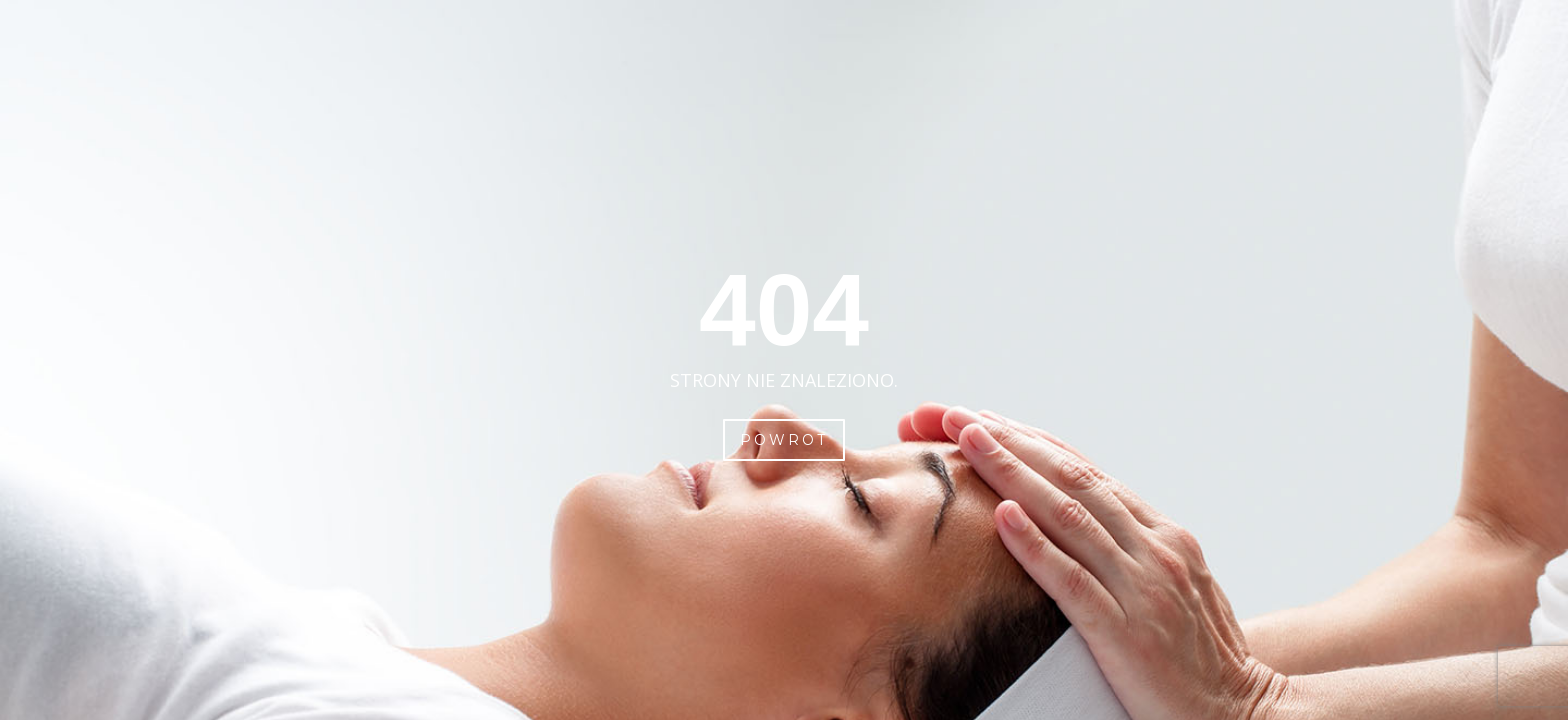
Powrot (784, 440)
